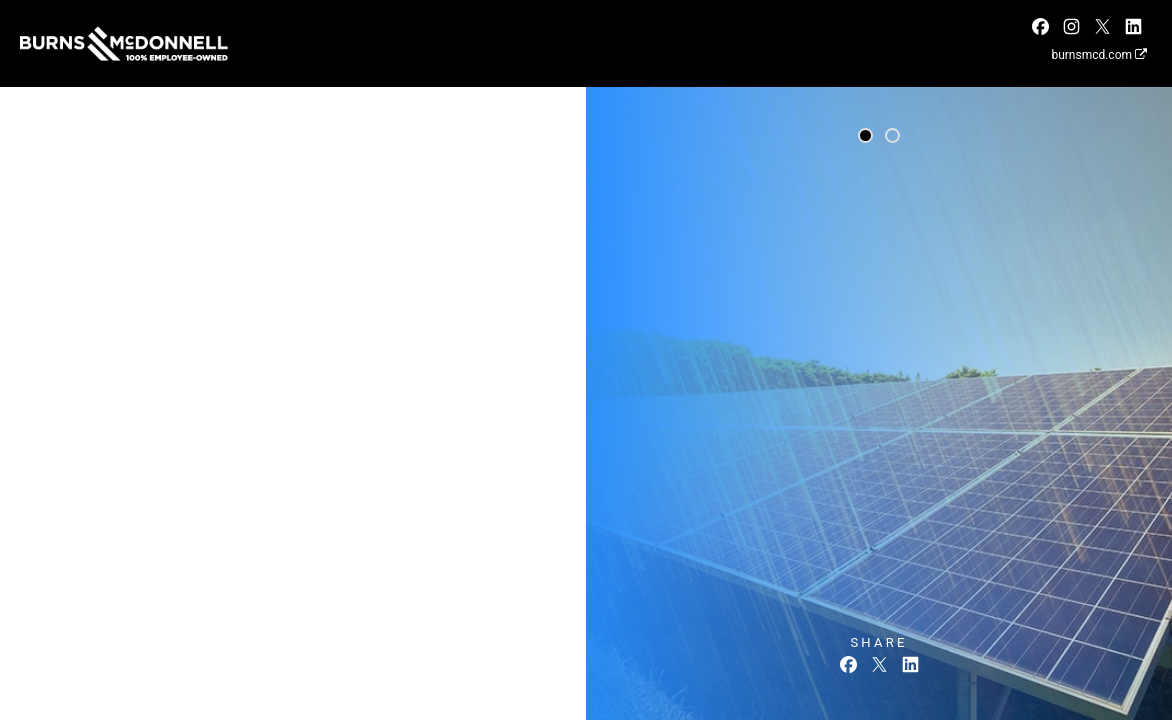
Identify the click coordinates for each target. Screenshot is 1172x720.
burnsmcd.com (1099, 55)
